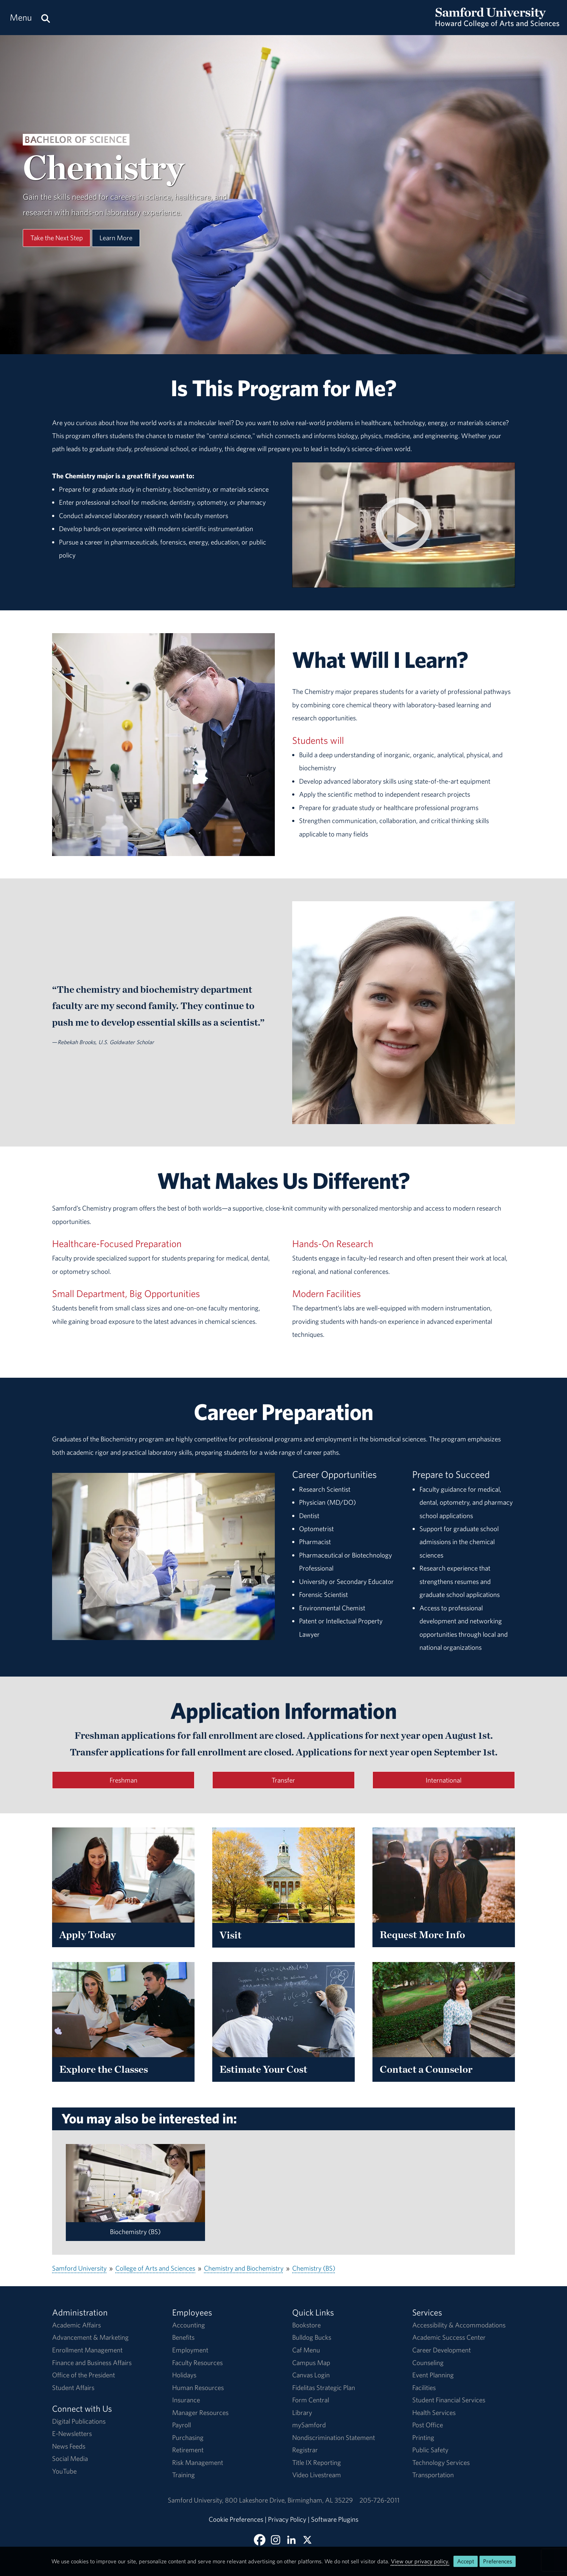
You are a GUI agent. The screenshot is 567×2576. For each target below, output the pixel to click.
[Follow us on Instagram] (275, 2540)
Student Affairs (73, 2387)
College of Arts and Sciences (155, 2268)
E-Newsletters (72, 2433)
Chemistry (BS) (313, 2268)
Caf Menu (306, 2350)
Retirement (188, 2449)
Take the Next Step (56, 238)
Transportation (433, 2474)
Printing (423, 2437)
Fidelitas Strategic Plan (323, 2387)
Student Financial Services (448, 2399)
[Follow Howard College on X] (307, 2540)
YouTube (64, 2471)
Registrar (305, 2449)
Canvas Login (311, 2374)
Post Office (427, 2424)
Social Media (70, 2458)
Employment (190, 2350)
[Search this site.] (46, 17)
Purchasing (188, 2437)
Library (302, 2412)
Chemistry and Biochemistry (244, 2268)
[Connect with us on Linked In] (291, 2540)
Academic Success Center (449, 2337)
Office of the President (83, 2374)
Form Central (310, 2399)
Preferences (497, 2561)
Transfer (283, 1780)
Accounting (188, 2325)
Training (183, 2474)
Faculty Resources (197, 2362)
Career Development (441, 2350)
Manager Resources (200, 2412)
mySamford (309, 2424)
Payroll (181, 2424)
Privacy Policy (287, 2519)
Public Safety (430, 2449)
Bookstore (306, 2325)
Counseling (428, 2362)
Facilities (424, 2387)
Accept (465, 2561)
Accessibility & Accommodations (459, 2325)
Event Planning (433, 2374)
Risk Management (197, 2462)
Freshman (123, 1780)
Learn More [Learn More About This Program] (115, 238)
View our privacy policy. (420, 2561)
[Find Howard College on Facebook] (259, 2540)
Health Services (434, 2412)
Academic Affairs (76, 2325)
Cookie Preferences (236, 2519)
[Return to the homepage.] (497, 24)
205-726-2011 (379, 2500)
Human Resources (198, 2387)
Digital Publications (79, 2421)
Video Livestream (316, 2474)
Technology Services (441, 2462)
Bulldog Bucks (311, 2337)
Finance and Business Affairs (92, 2362)
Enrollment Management (87, 2350)
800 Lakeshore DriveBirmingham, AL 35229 (289, 2500)
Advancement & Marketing (90, 2337)
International (443, 1780)
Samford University (79, 2268)
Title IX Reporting (316, 2462)
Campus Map (311, 2362)
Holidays (184, 2374)
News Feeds (68, 2446)
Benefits (183, 2337)
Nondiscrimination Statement (333, 2437)
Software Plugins (334, 2519)
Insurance (186, 2399)
